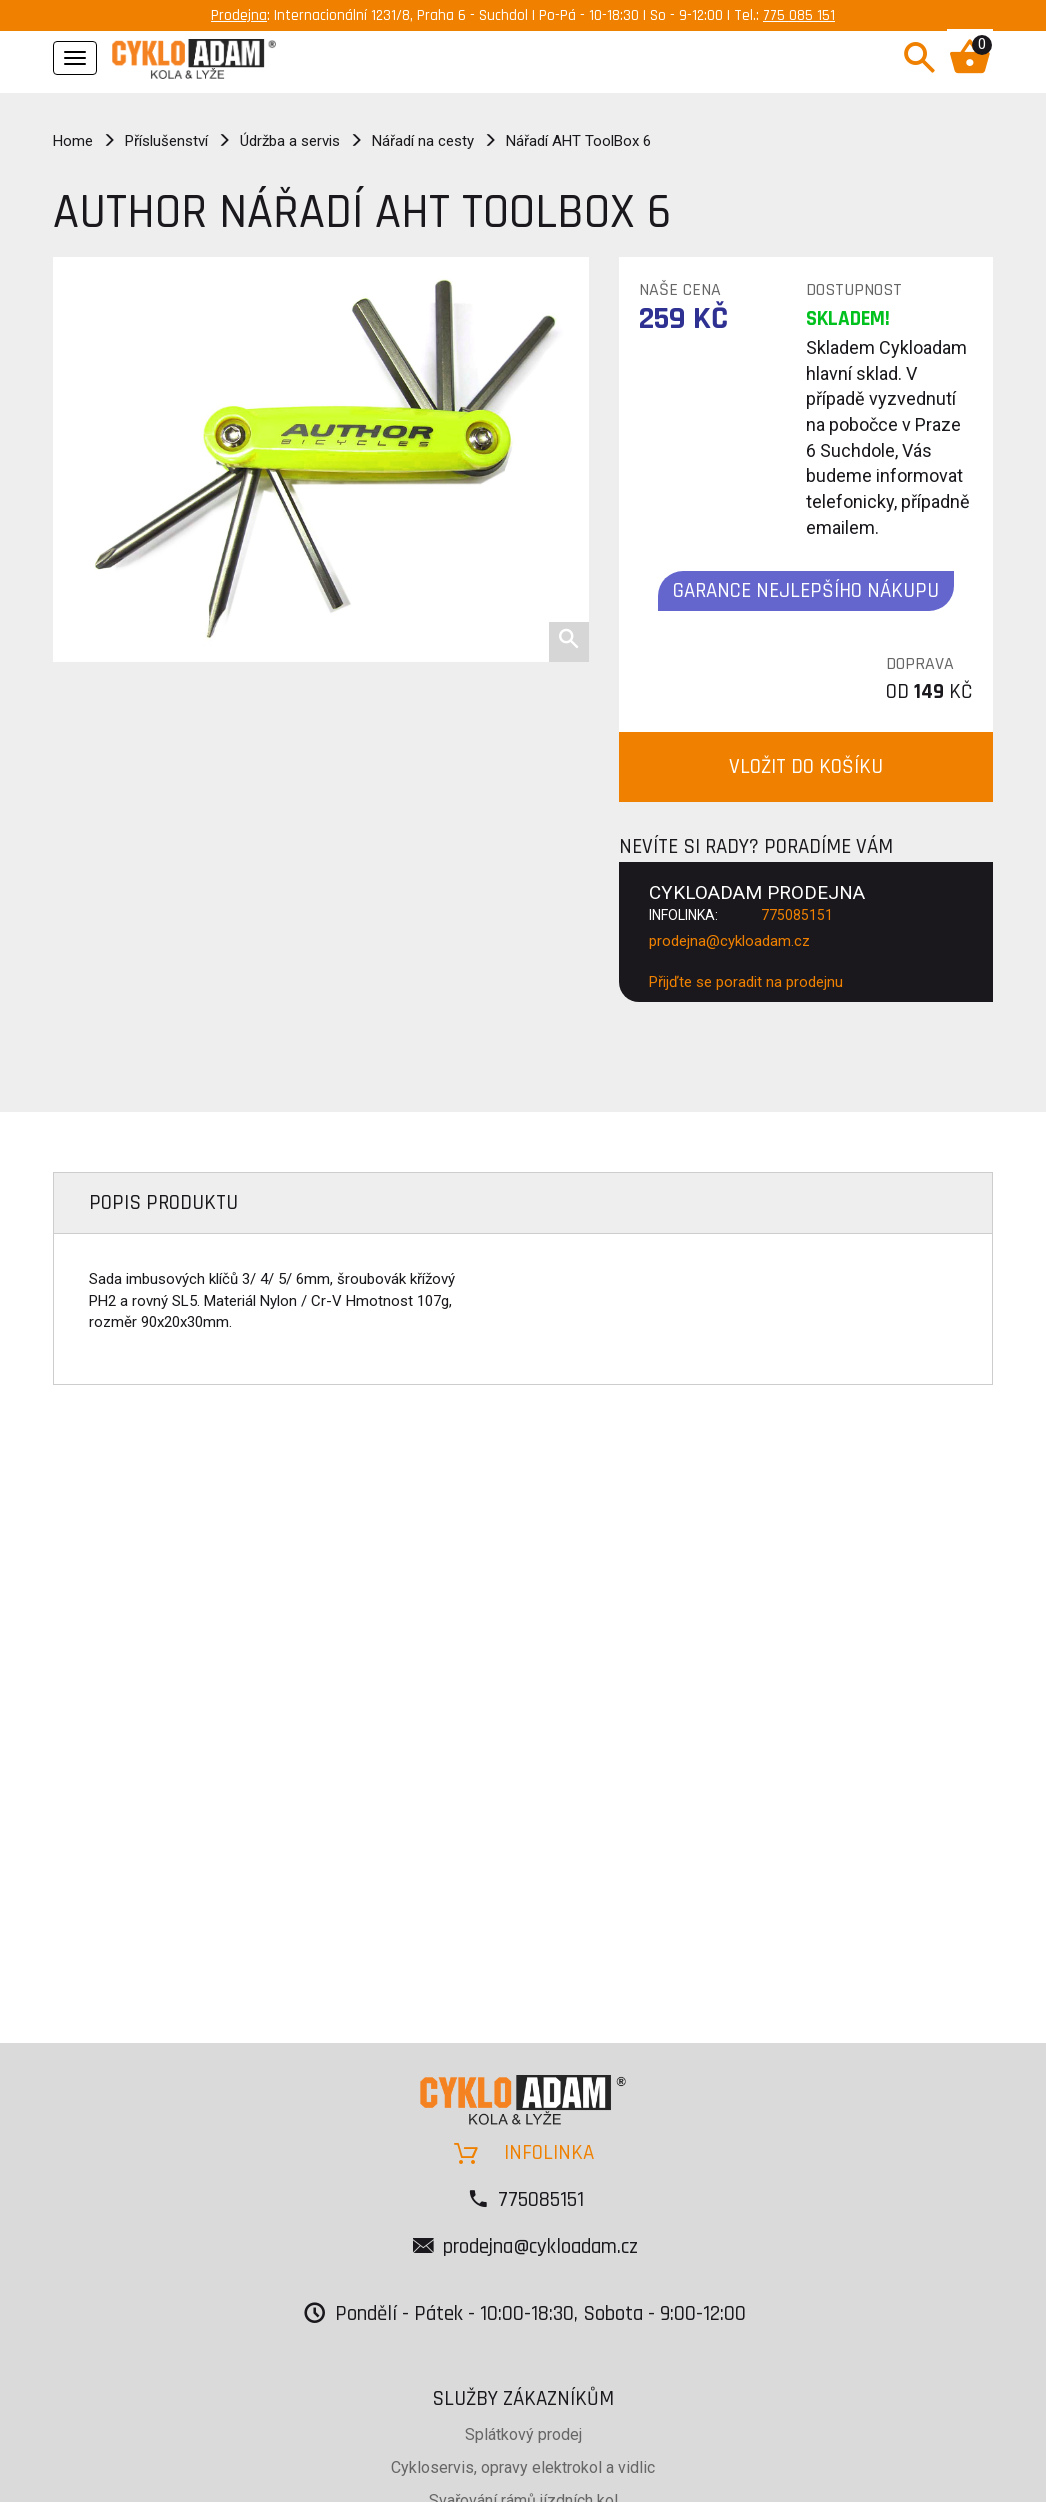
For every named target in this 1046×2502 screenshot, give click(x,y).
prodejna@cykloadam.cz (729, 941)
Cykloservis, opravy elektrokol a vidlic (523, 2467)
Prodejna (239, 15)
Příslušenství (166, 141)
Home (73, 141)
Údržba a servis (290, 141)
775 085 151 (799, 15)
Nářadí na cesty (423, 141)
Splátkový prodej (523, 2434)
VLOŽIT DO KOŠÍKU (806, 766)
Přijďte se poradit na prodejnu (746, 982)
